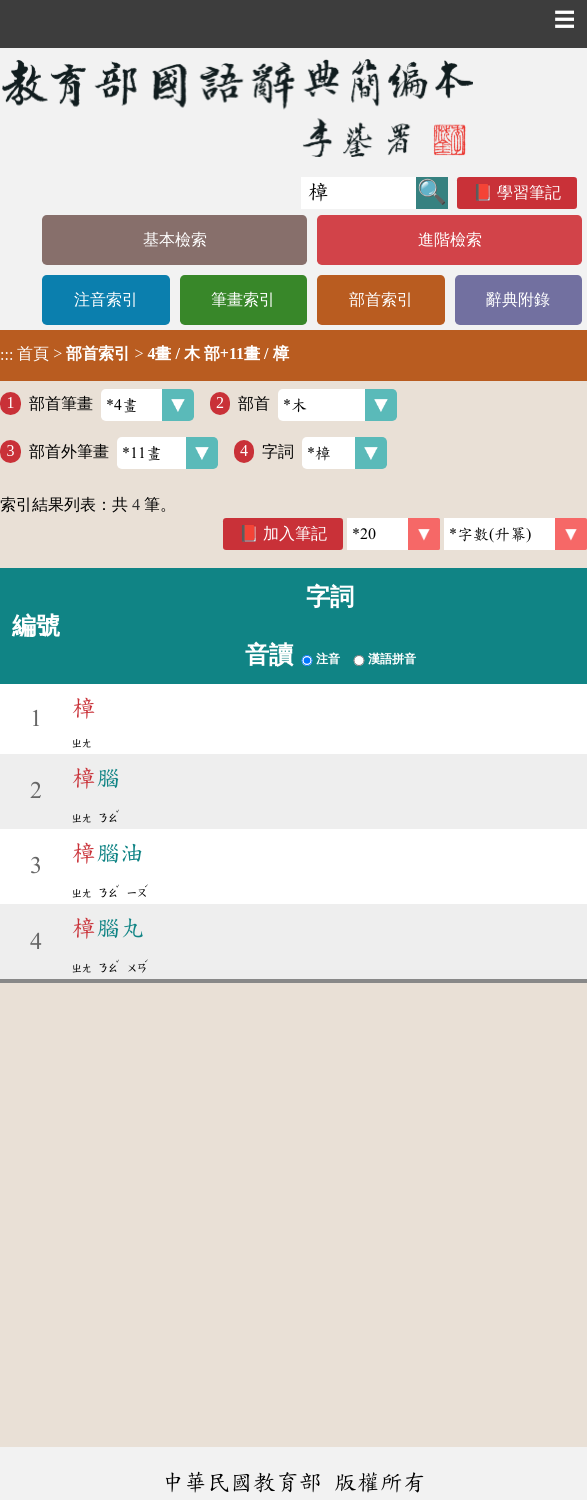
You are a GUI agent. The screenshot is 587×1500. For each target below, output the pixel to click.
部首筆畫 (111, 405)
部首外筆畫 (123, 453)
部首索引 (381, 299)
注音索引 (106, 299)
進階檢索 (450, 239)
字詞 (324, 453)
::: (6, 355)
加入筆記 (295, 533)
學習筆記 (529, 192)
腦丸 (108, 928)
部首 (317, 405)
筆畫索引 (243, 299)
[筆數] (393, 534)
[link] (515, 534)
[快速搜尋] (358, 193)
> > (144, 354)
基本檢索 (175, 239)
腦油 (108, 853)
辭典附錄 (518, 299)
